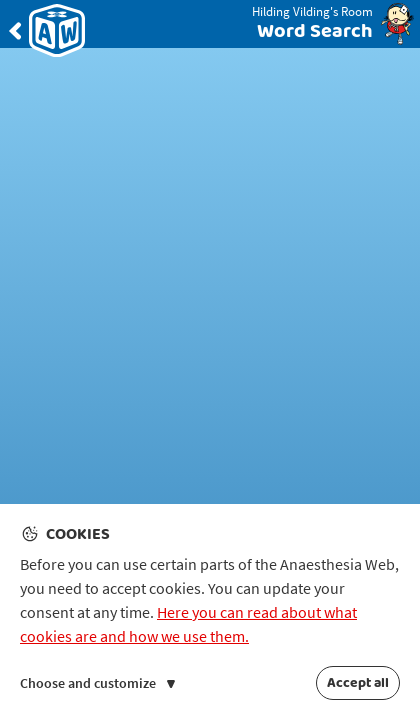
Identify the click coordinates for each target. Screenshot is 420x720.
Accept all (358, 683)
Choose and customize (97, 683)
